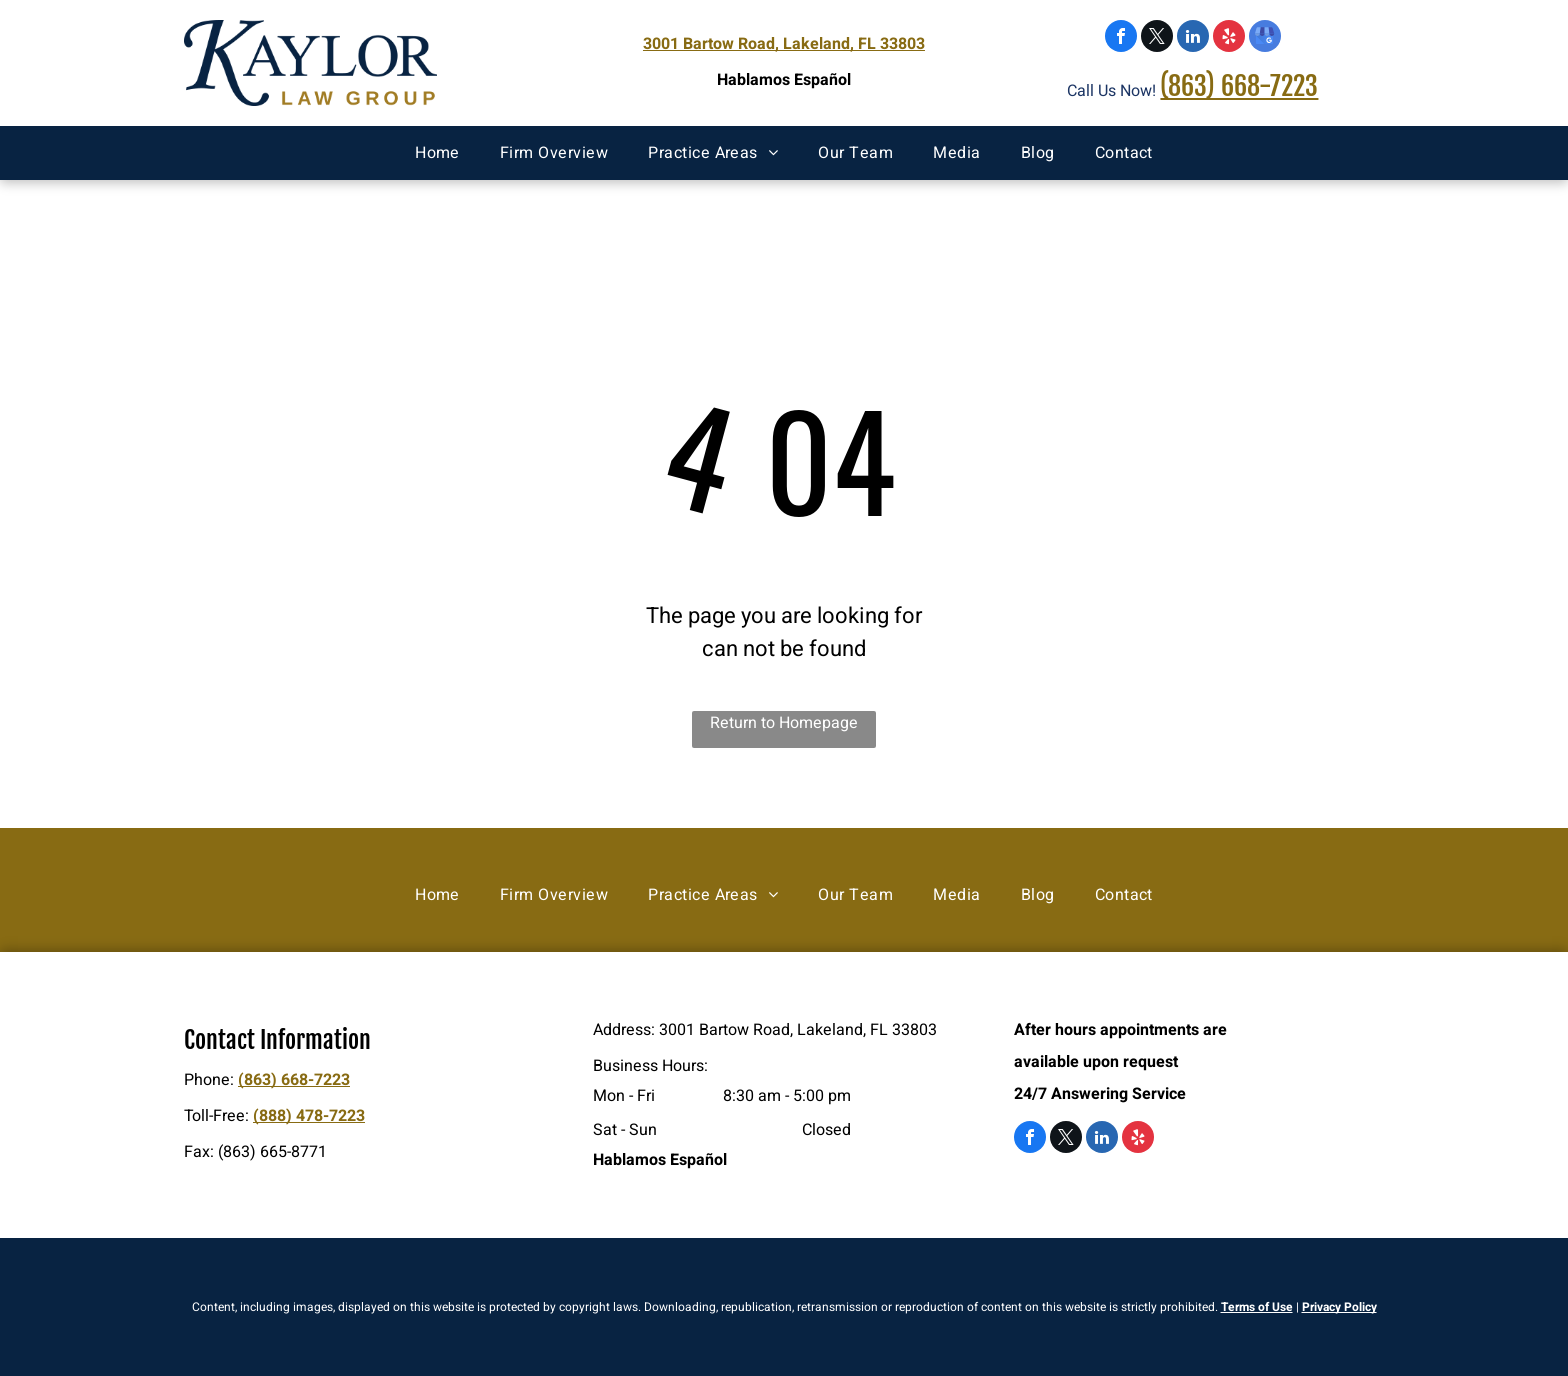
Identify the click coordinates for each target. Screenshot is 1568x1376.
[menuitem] (437, 153)
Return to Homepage (784, 723)
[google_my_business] (1265, 38)
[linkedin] (1193, 38)
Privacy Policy (1339, 1307)
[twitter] (1157, 38)
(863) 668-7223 (1239, 86)
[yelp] (1229, 38)
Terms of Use (1257, 1307)
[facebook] (1121, 38)
